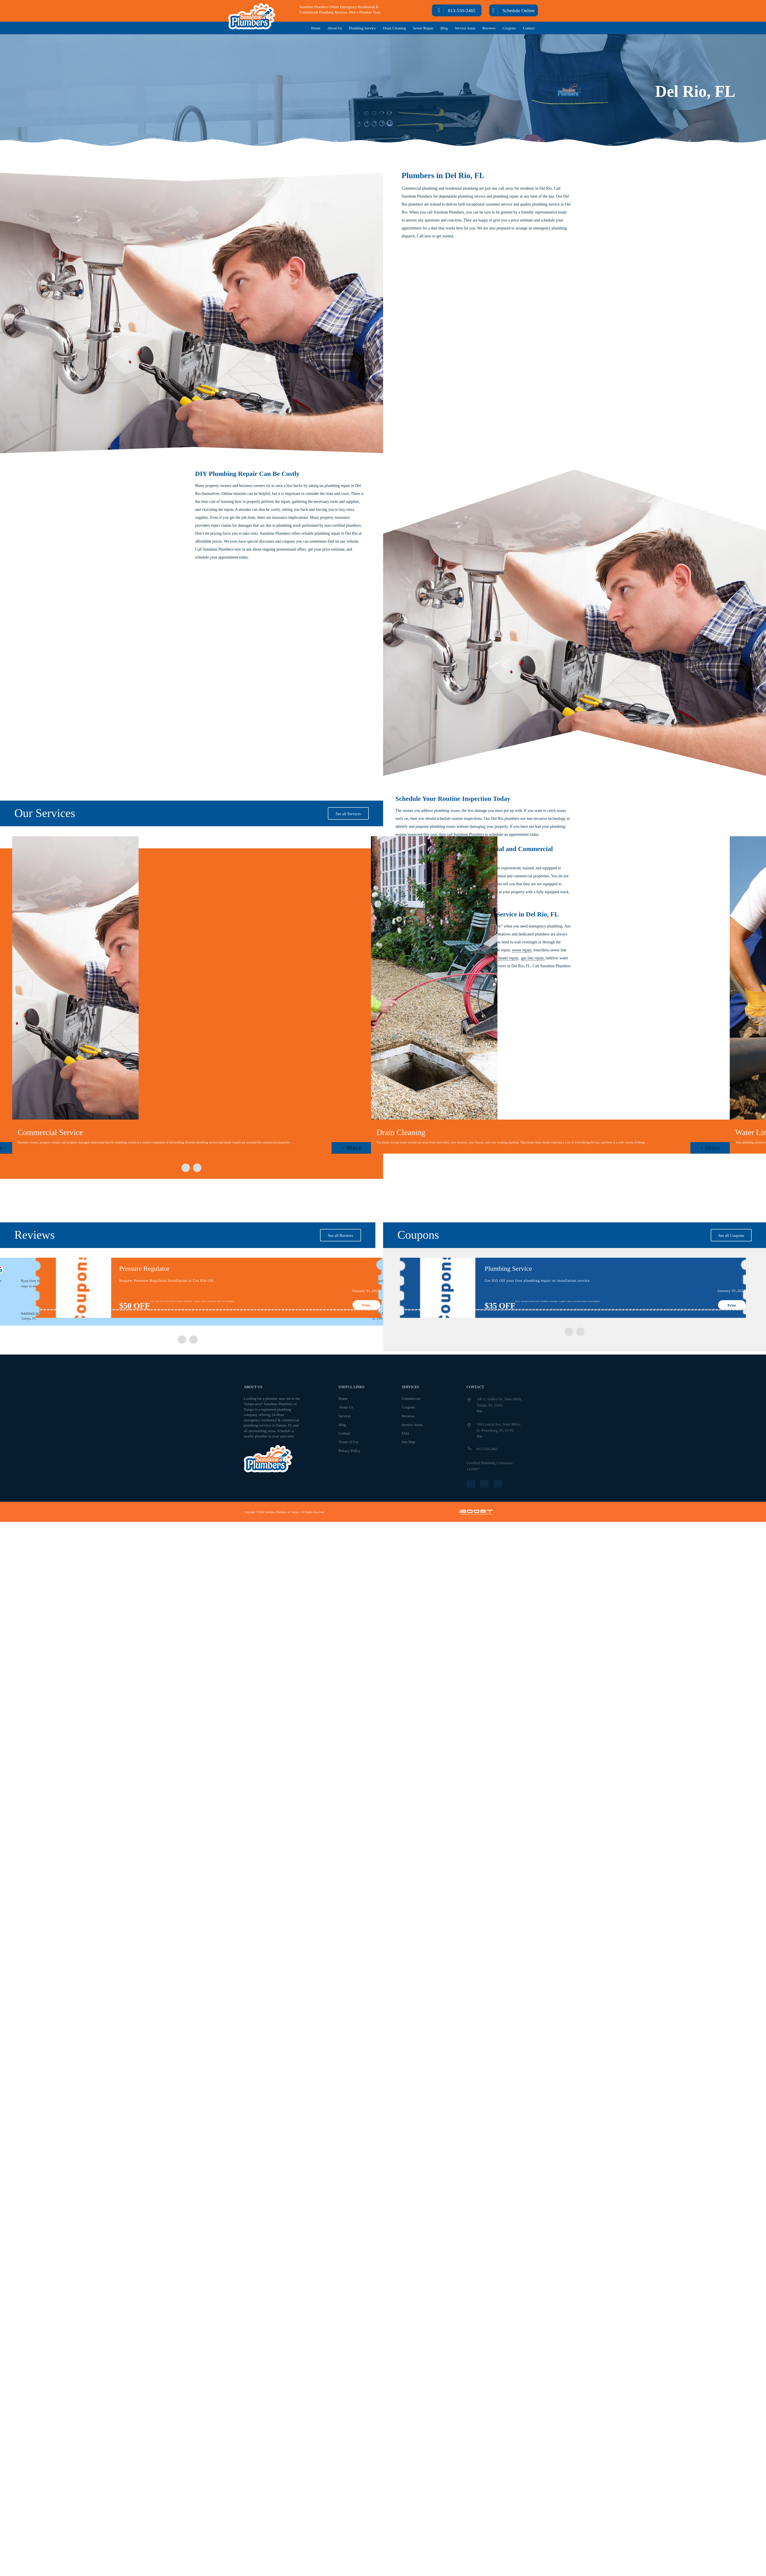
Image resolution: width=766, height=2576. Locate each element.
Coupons (509, 28)
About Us (334, 28)
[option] (191, 995)
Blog (444, 28)
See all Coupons (731, 1235)
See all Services (348, 814)
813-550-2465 (462, 10)
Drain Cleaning (394, 28)
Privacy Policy (349, 1451)
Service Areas (465, 28)
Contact (529, 28)
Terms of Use (348, 1442)
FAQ (405, 1433)
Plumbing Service (362, 28)
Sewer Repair (423, 28)
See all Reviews (340, 1235)
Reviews (489, 28)
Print (366, 1305)
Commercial (411, 1399)
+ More (351, 1148)
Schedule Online (518, 10)
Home (316, 28)
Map (479, 1411)
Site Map (408, 1442)
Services (344, 1416)
